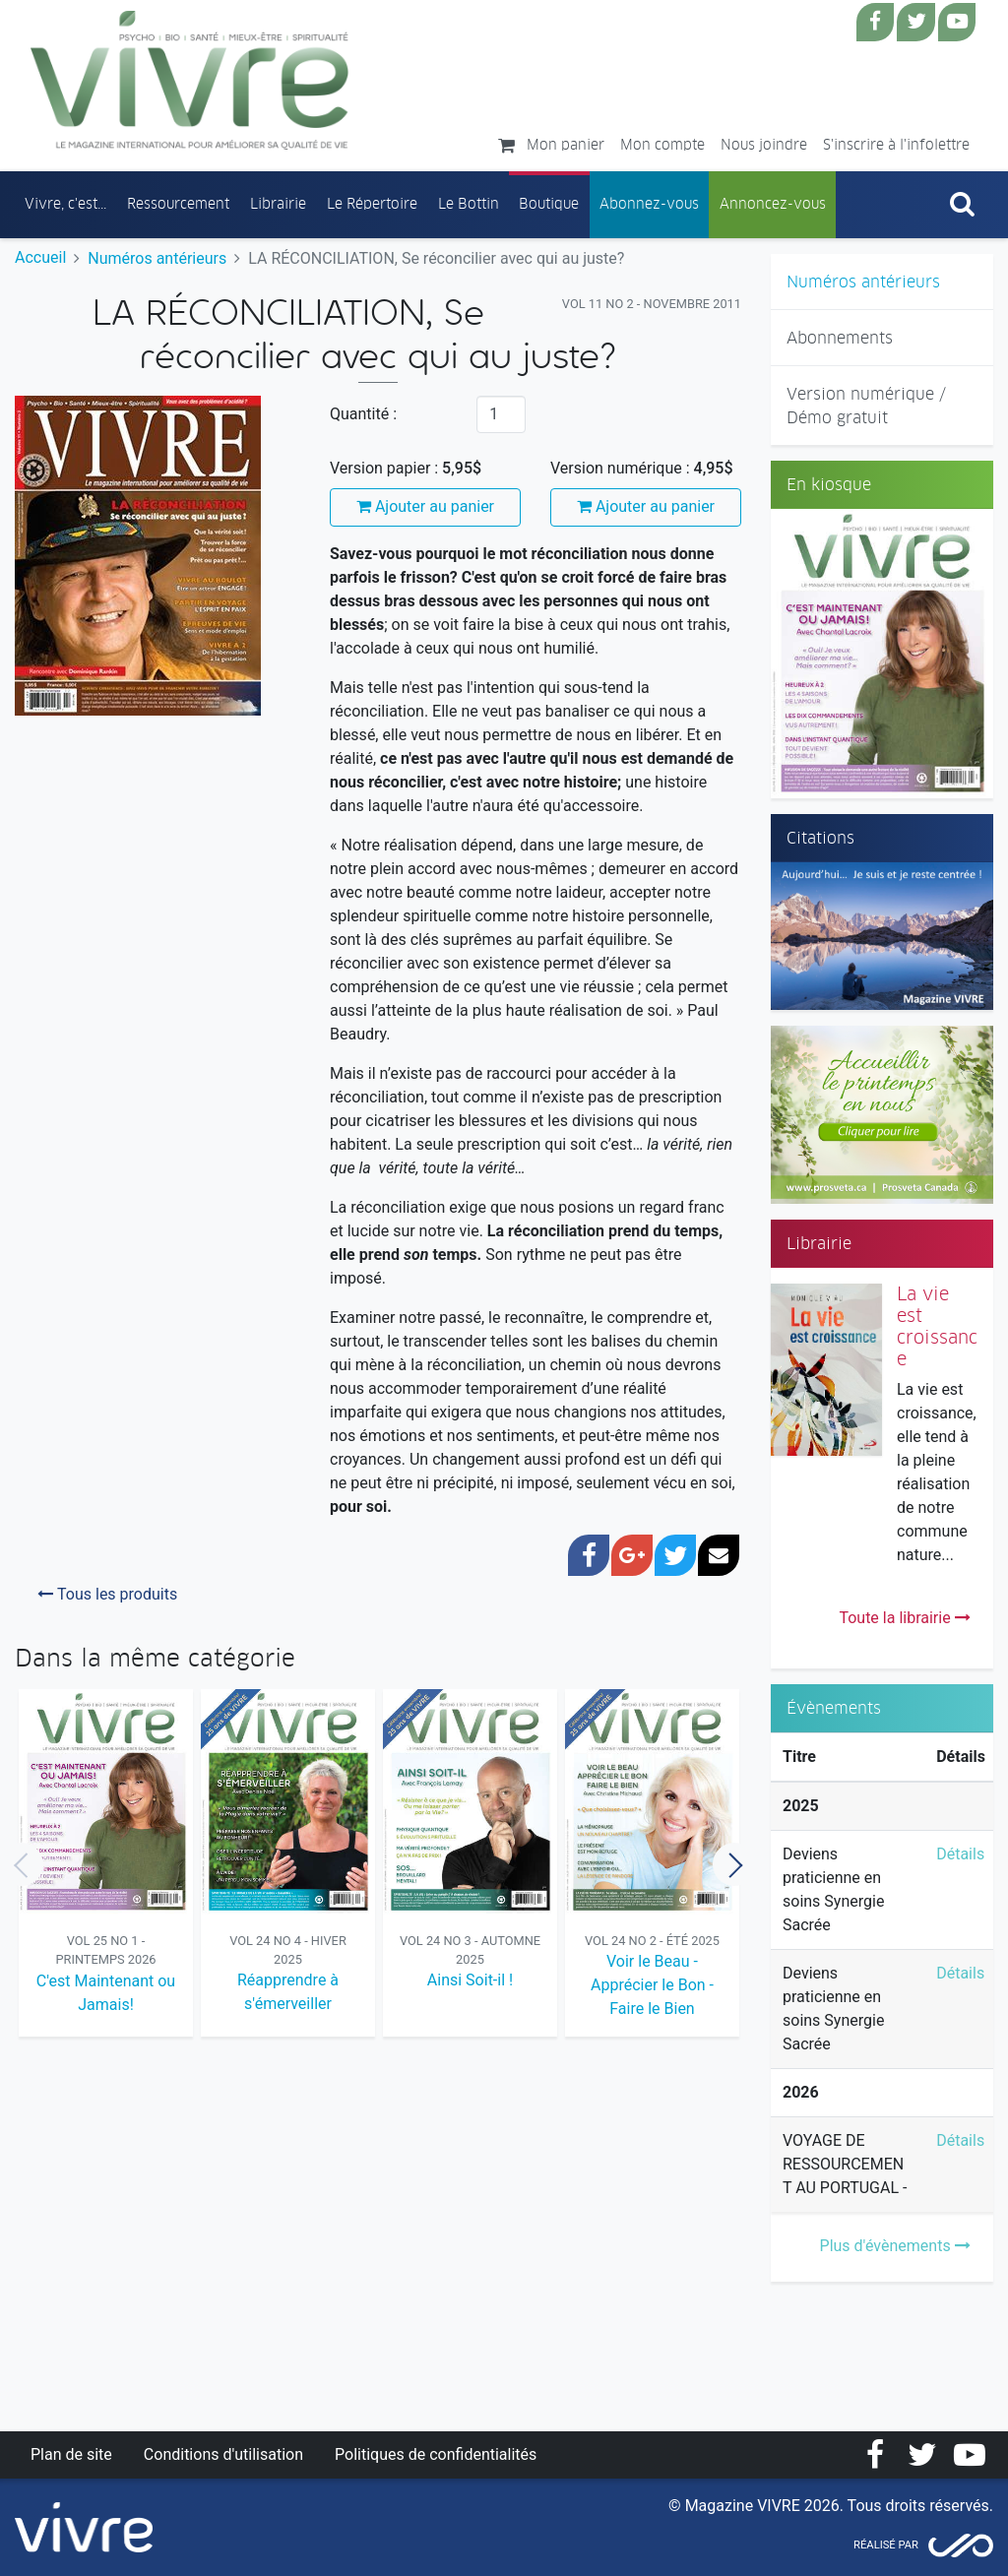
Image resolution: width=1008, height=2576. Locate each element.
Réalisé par (885, 2545)
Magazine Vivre (190, 79)
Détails (960, 1854)
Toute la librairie (904, 1617)
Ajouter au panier (425, 506)
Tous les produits (107, 1594)
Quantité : (363, 414)
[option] (106, 1865)
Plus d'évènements (895, 2245)
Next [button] (734, 1864)
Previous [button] (21, 1864)
